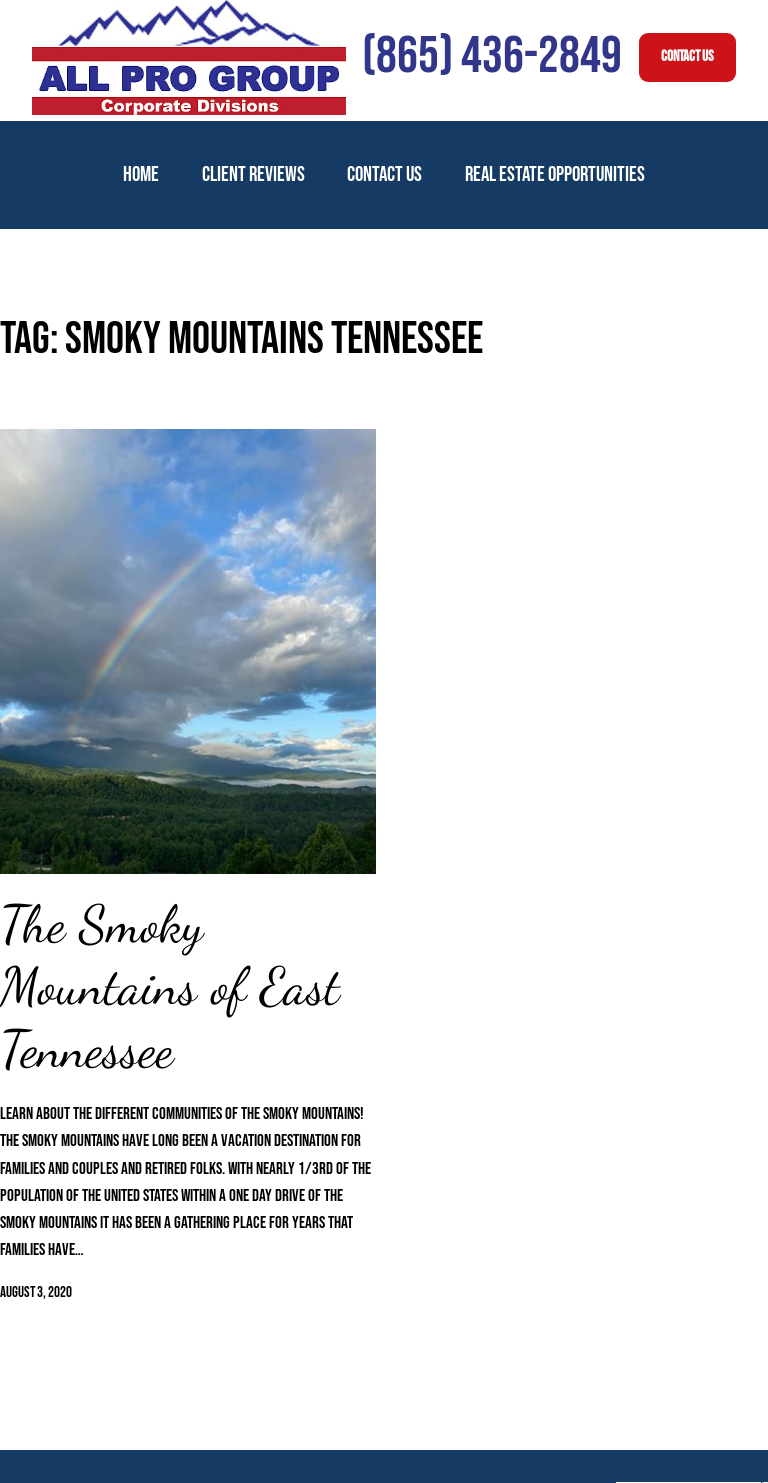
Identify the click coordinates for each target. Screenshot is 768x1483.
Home (141, 174)
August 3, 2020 (36, 1292)
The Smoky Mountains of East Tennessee (170, 987)
